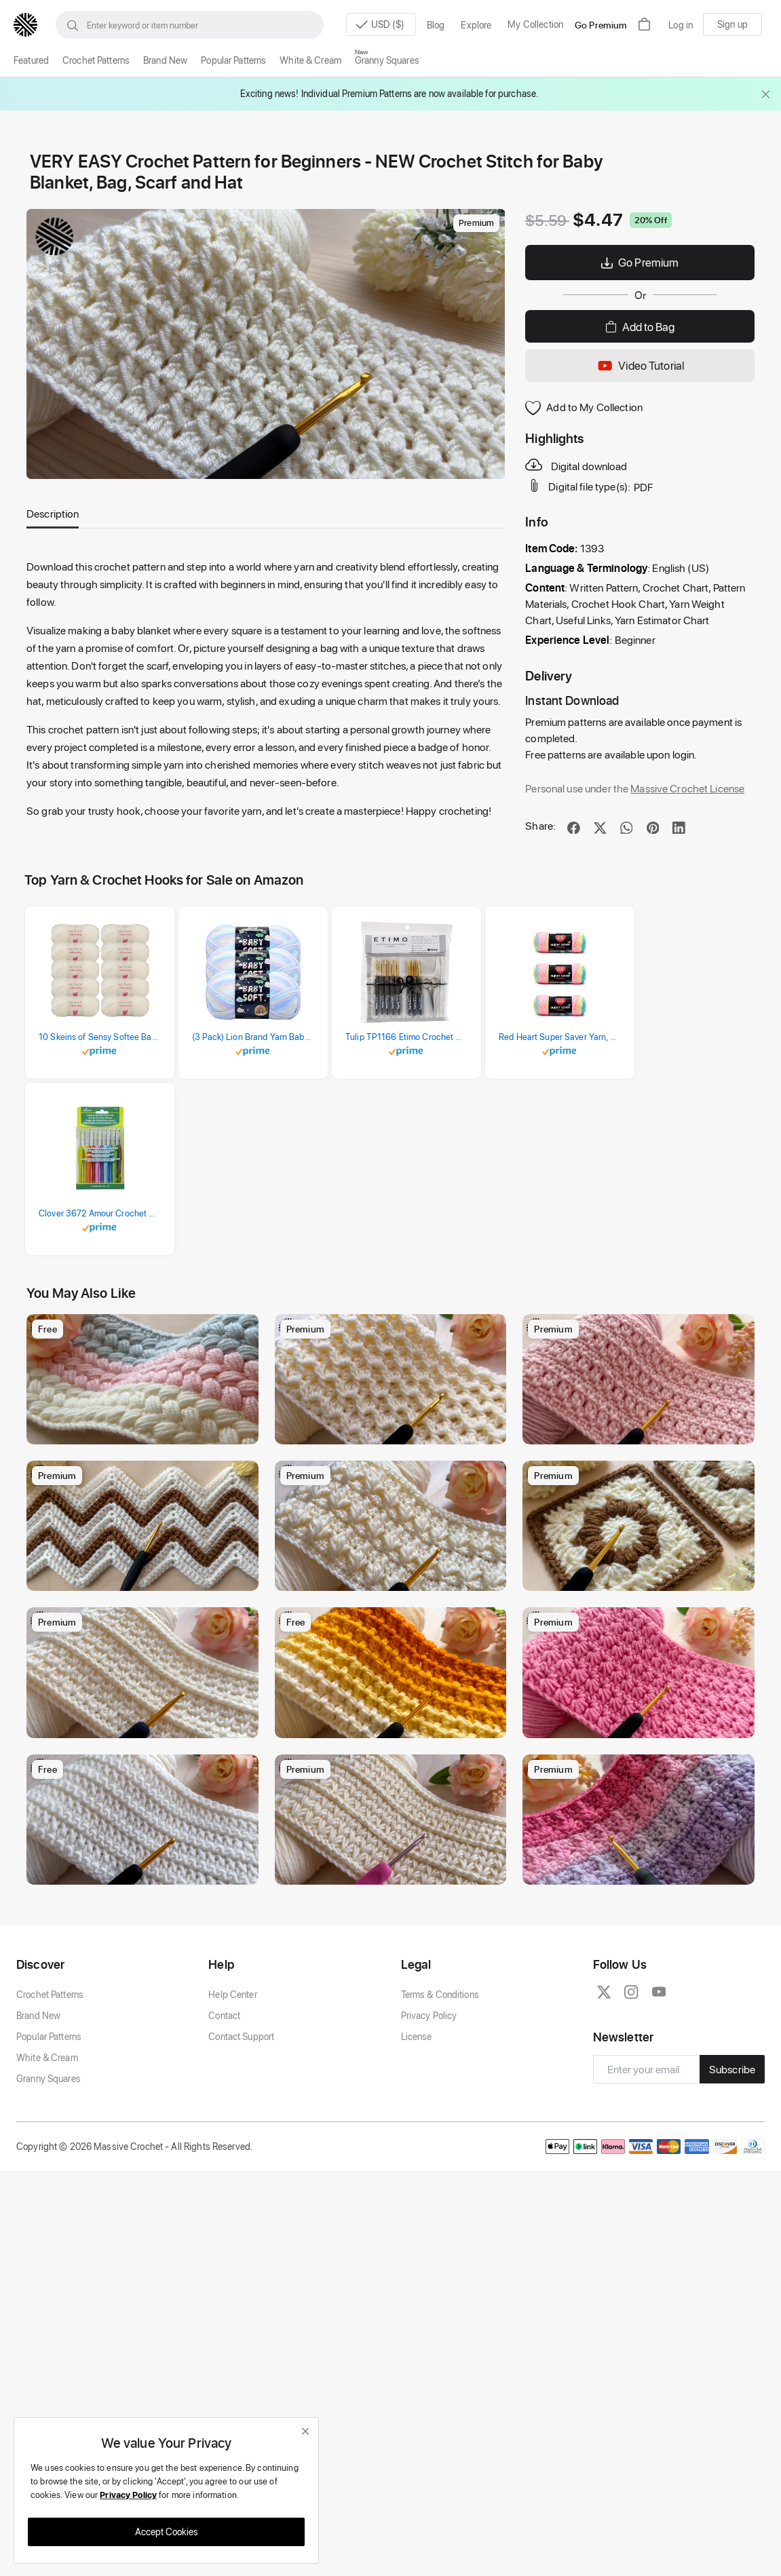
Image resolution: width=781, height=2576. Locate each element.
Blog (436, 24)
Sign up (732, 24)
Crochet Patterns (96, 60)
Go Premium (601, 24)
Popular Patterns (233, 60)
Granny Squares (387, 60)
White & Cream (310, 60)
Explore (476, 24)
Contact (224, 2116)
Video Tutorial (640, 366)
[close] (305, 2431)
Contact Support (241, 2137)
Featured (31, 60)
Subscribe (732, 2170)
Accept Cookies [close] (166, 2531)
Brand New (165, 60)
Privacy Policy (429, 2116)
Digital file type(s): (578, 485)
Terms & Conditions (440, 2095)
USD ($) (376, 24)
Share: (540, 825)
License (416, 2137)
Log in (680, 24)
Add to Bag (639, 326)
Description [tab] (52, 513)
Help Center (232, 2095)
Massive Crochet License (687, 788)
